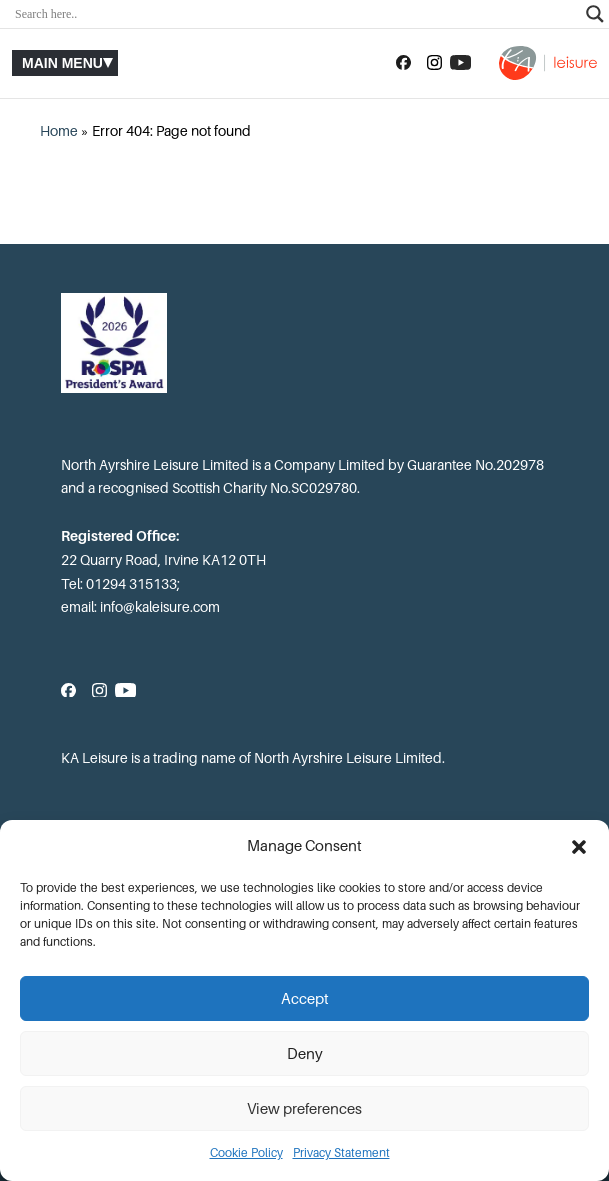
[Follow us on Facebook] (403, 63)
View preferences (304, 1109)
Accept (305, 999)
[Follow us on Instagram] (434, 63)
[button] (579, 847)
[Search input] (295, 14)
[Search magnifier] (595, 14)
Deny (305, 1054)
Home (59, 131)
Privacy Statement (341, 1153)
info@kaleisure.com (160, 607)
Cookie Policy (246, 1153)
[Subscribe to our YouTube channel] (460, 63)
